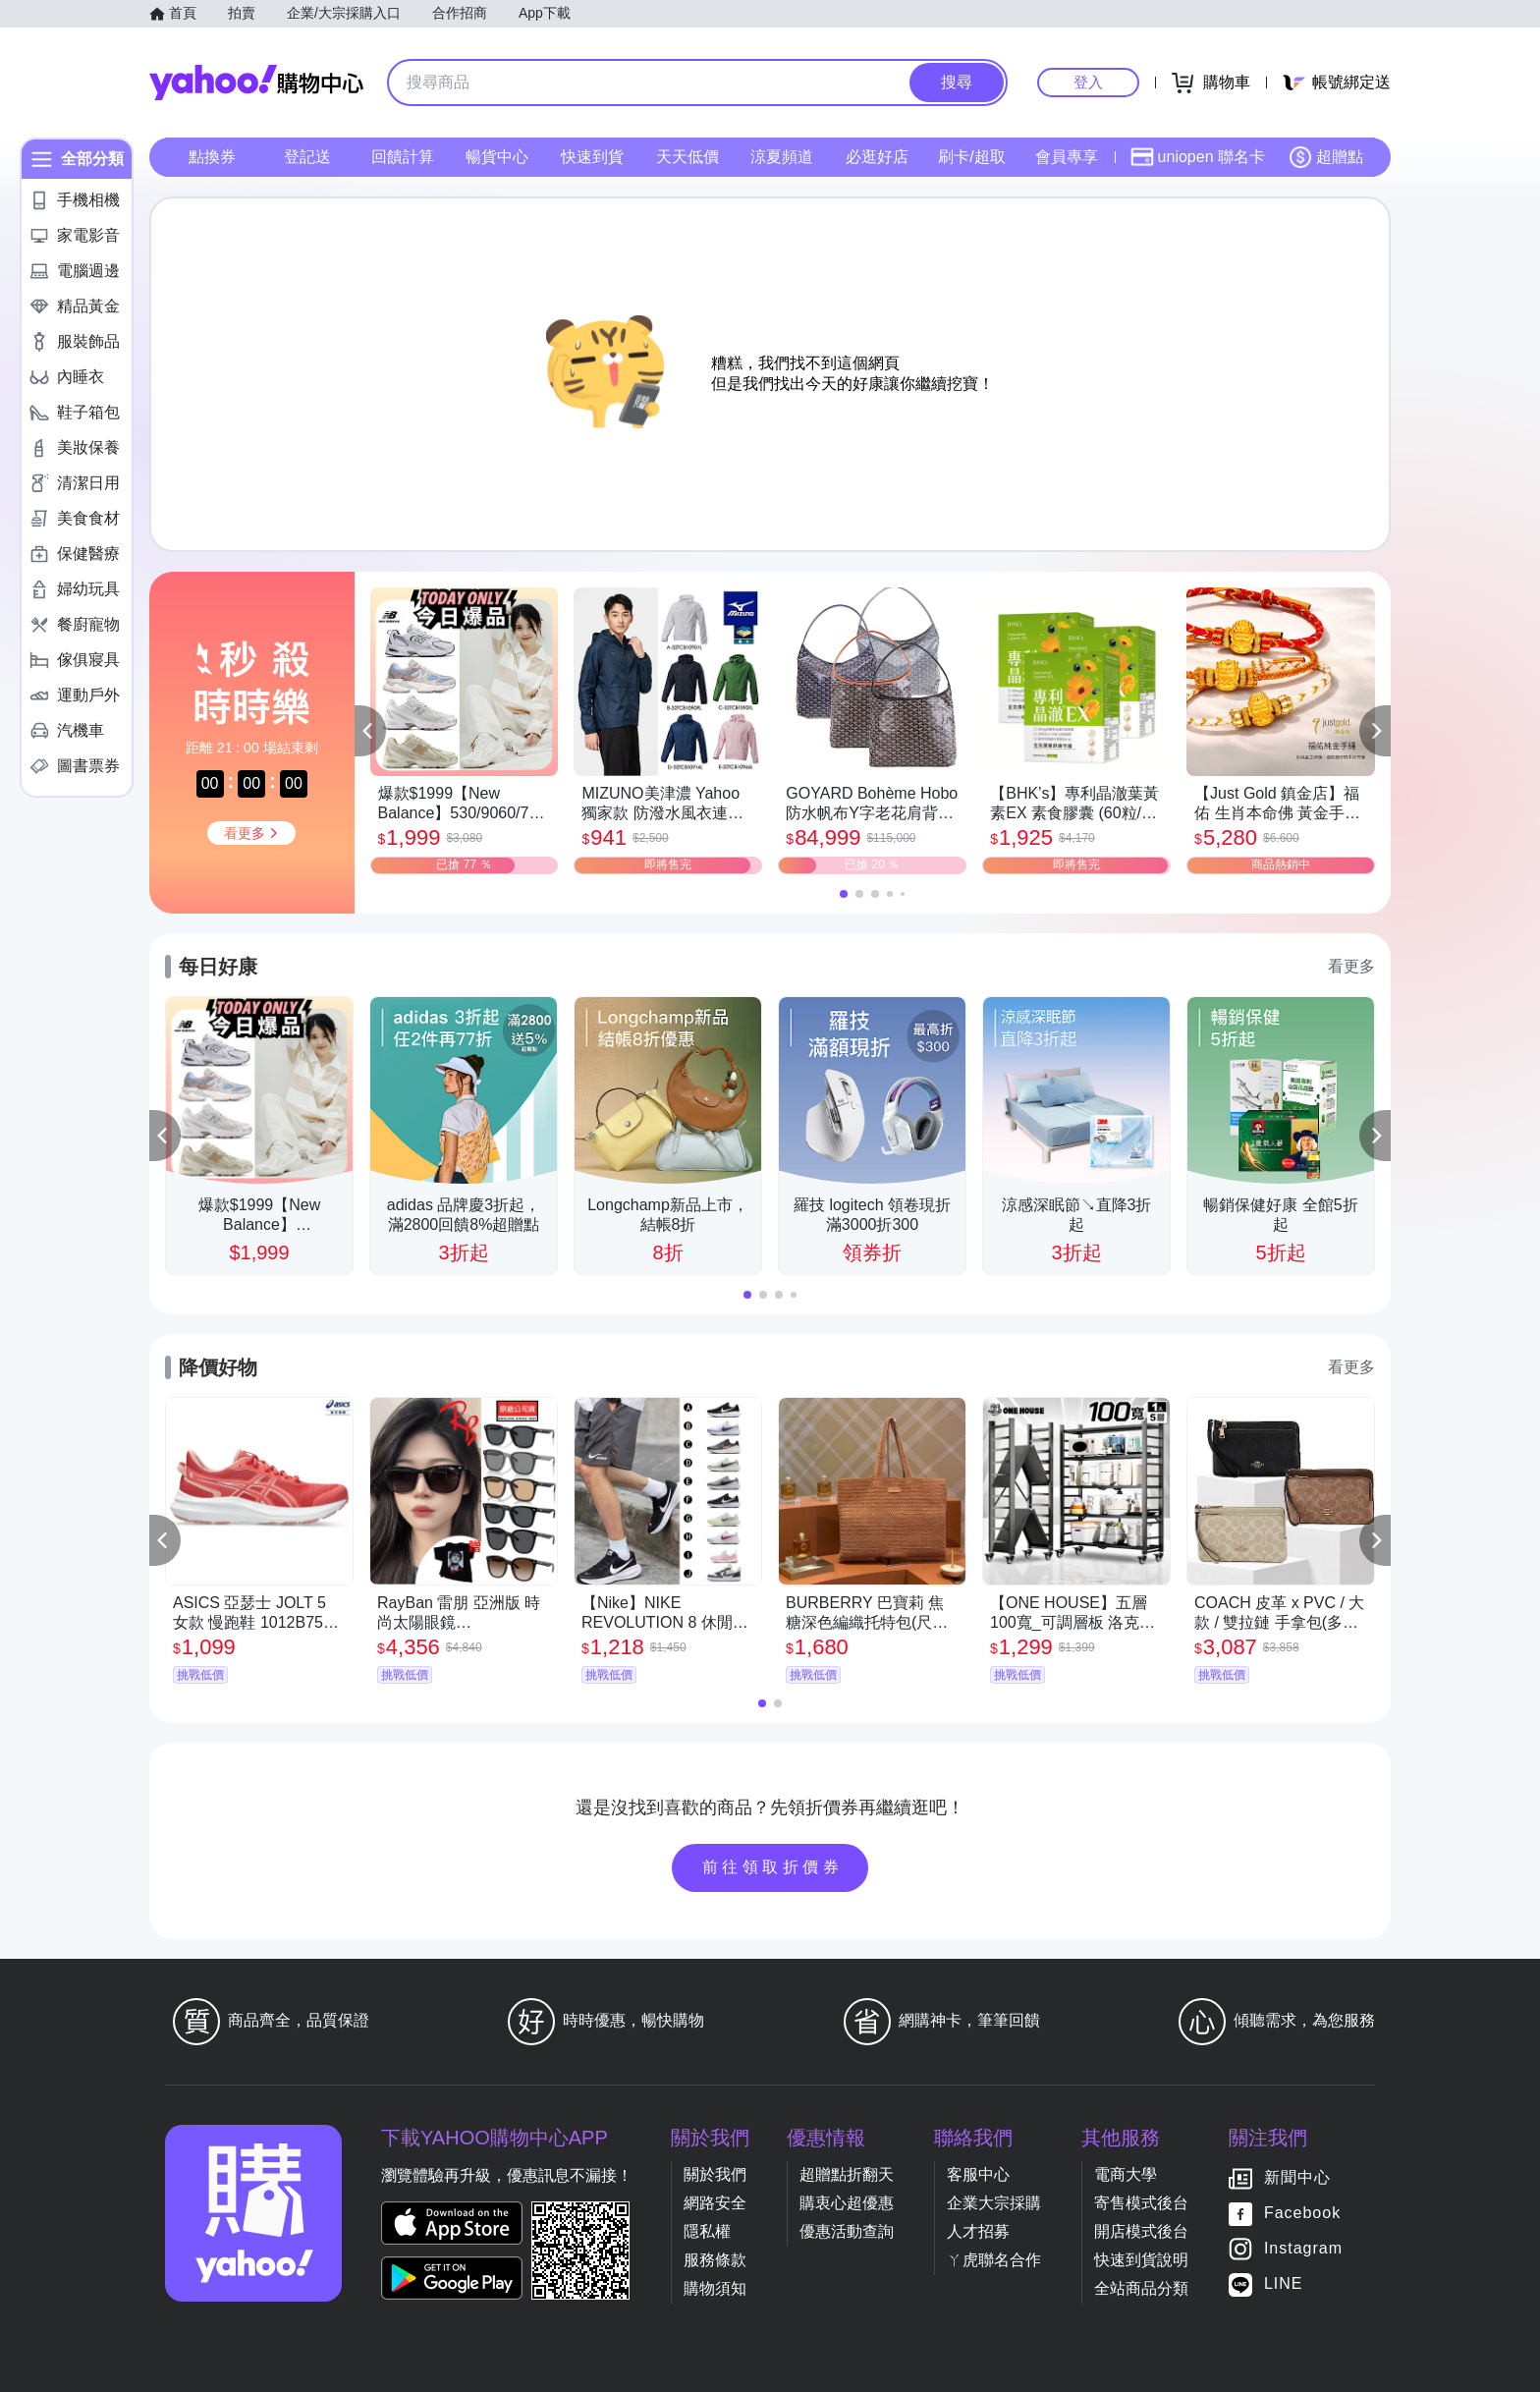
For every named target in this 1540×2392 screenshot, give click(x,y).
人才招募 (978, 2231)
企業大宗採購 (994, 2203)
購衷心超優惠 (846, 2203)
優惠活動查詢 (846, 2231)
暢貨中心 (497, 156)
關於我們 (715, 2174)
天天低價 (687, 156)
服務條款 (715, 2260)
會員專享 (1066, 156)
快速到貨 (592, 156)
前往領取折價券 (773, 1867)
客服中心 (978, 2174)
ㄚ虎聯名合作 (994, 2260)
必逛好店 (877, 156)
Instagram (1303, 2248)
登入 (1088, 82)
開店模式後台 (1141, 2231)
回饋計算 (402, 156)
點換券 (212, 156)
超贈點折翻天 (846, 2174)
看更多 (1351, 966)
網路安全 (715, 2203)
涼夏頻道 (781, 156)
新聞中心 (1297, 2177)
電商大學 (1125, 2174)
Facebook (1302, 2212)
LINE (1283, 2283)
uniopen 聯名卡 (1197, 157)
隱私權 (707, 2231)
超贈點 (1326, 157)
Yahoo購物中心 (256, 82)
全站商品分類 (1141, 2288)
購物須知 (715, 2288)
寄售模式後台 (1141, 2203)
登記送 (307, 156)
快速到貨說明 (1141, 2260)
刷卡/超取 (971, 156)
